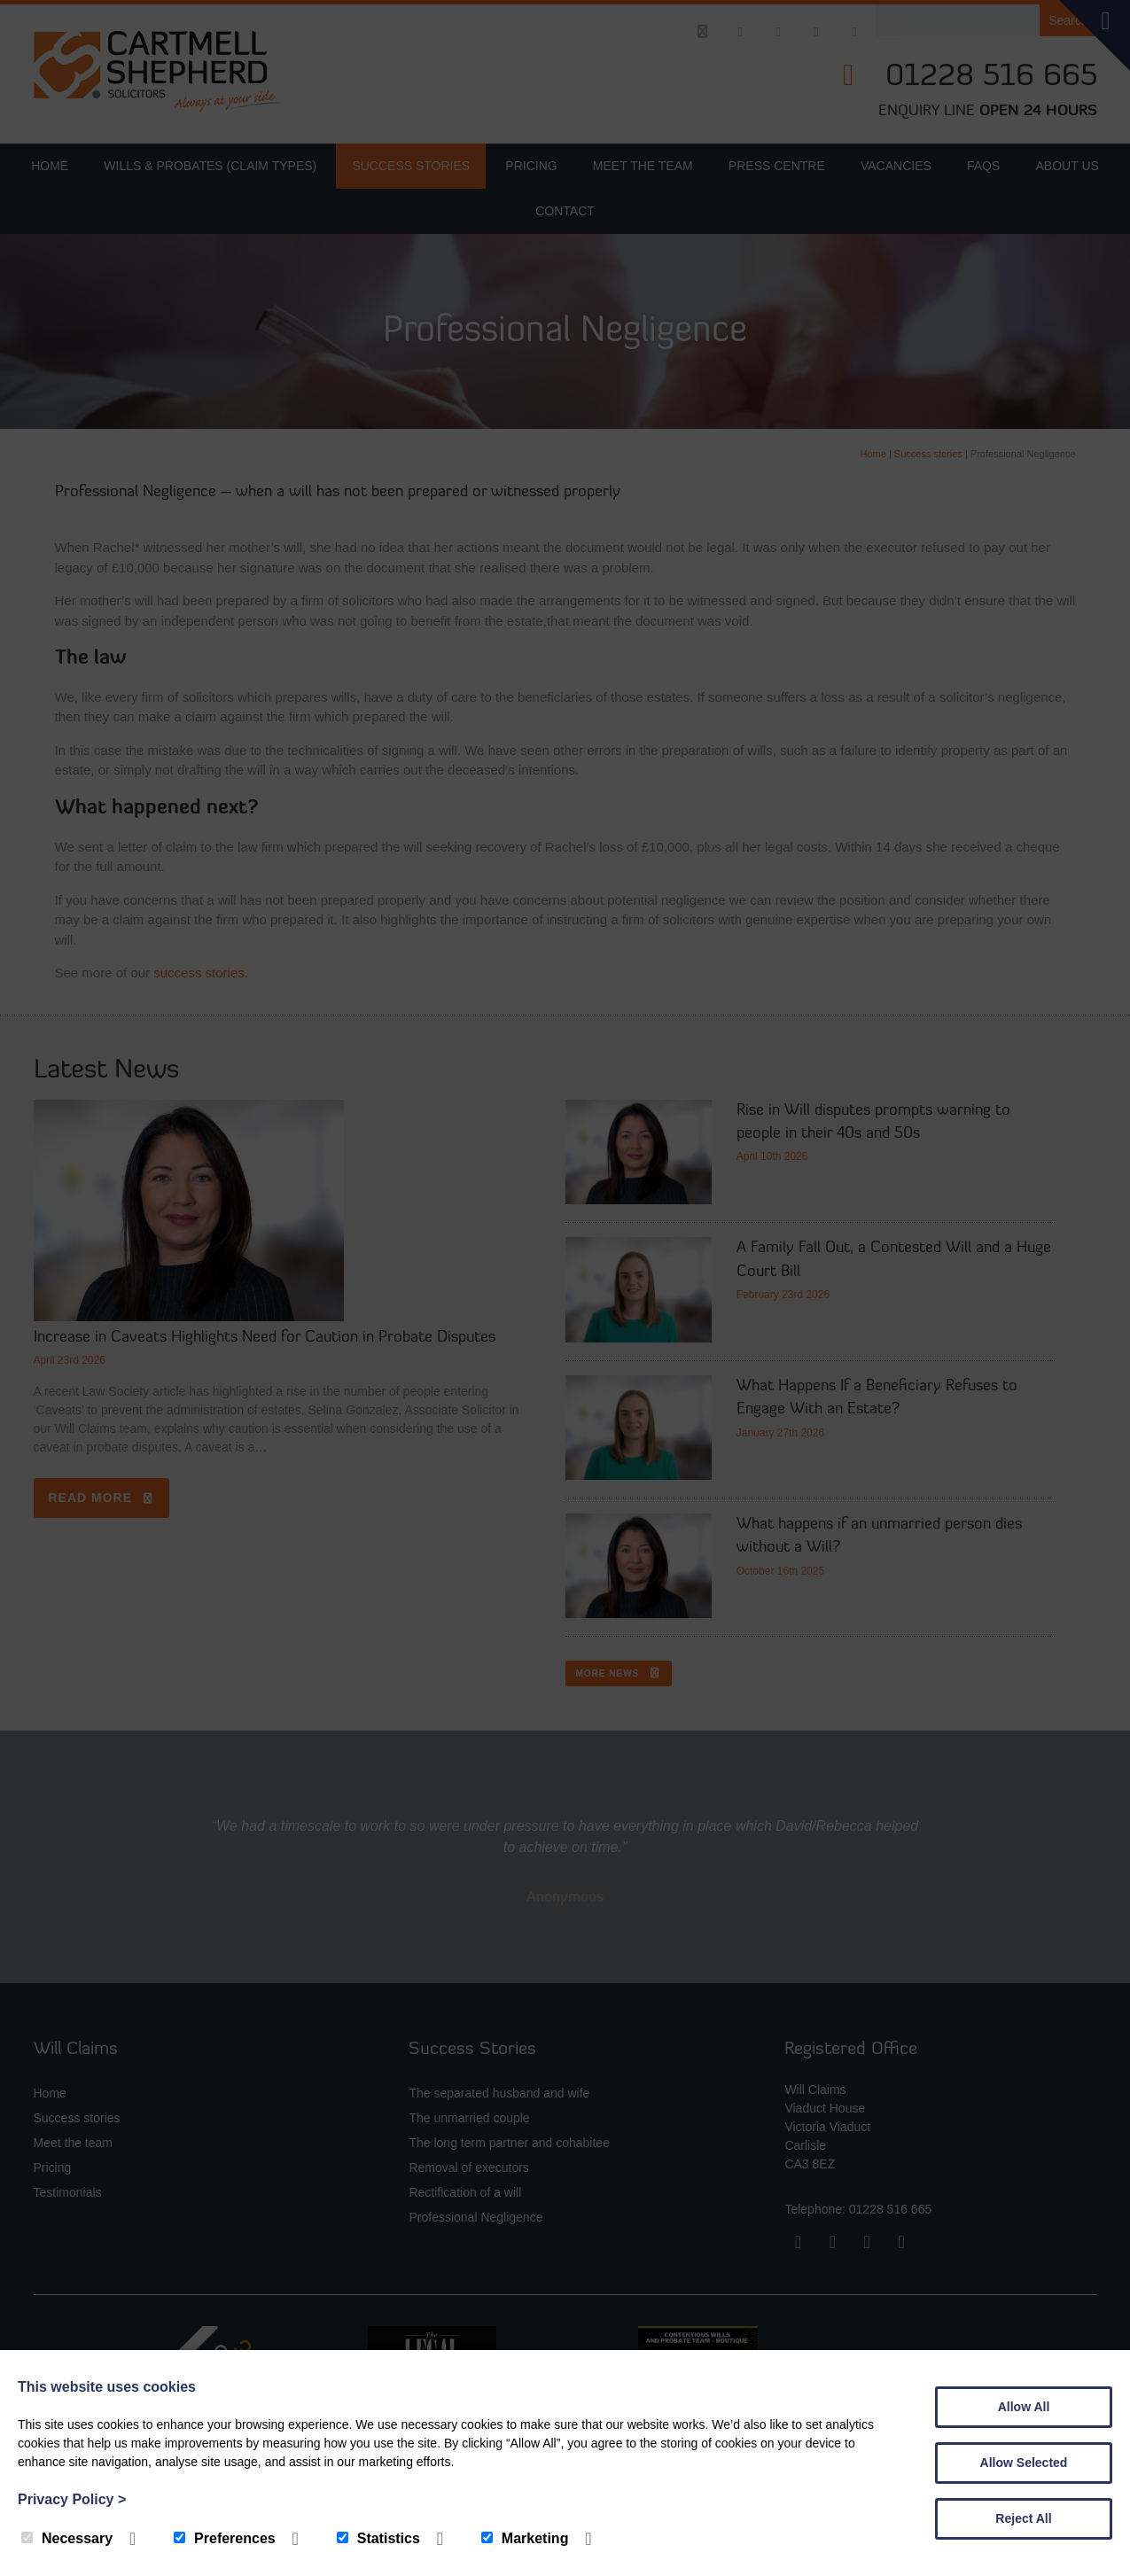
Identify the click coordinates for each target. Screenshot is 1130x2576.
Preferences (225, 2538)
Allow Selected (1024, 2462)
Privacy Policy (72, 2499)
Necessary (67, 2538)
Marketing (525, 2538)
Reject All (1023, 2518)
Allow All (1024, 2407)
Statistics (378, 2538)
